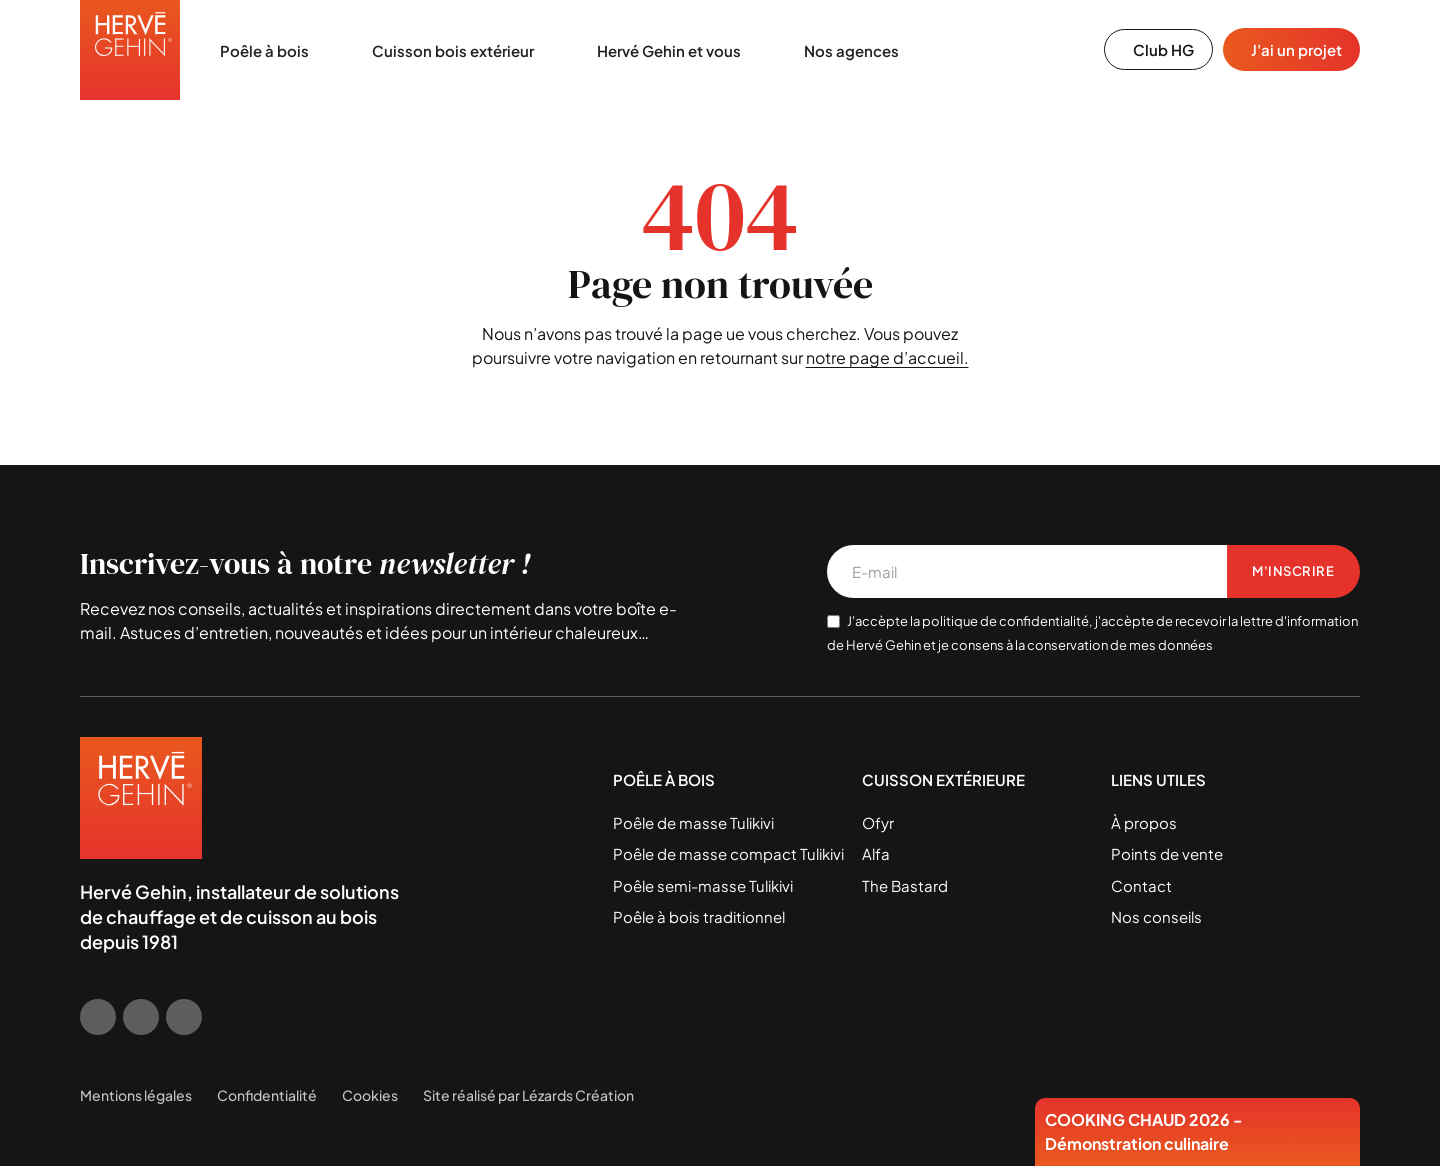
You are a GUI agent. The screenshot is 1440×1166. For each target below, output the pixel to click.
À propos (1144, 821)
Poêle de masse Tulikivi (693, 821)
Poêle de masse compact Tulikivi (728, 851)
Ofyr (878, 821)
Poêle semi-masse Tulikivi (703, 881)
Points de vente (1167, 851)
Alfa (876, 851)
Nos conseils (1156, 911)
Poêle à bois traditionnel (699, 911)
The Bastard (905, 881)
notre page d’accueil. (887, 357)
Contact (1141, 881)
